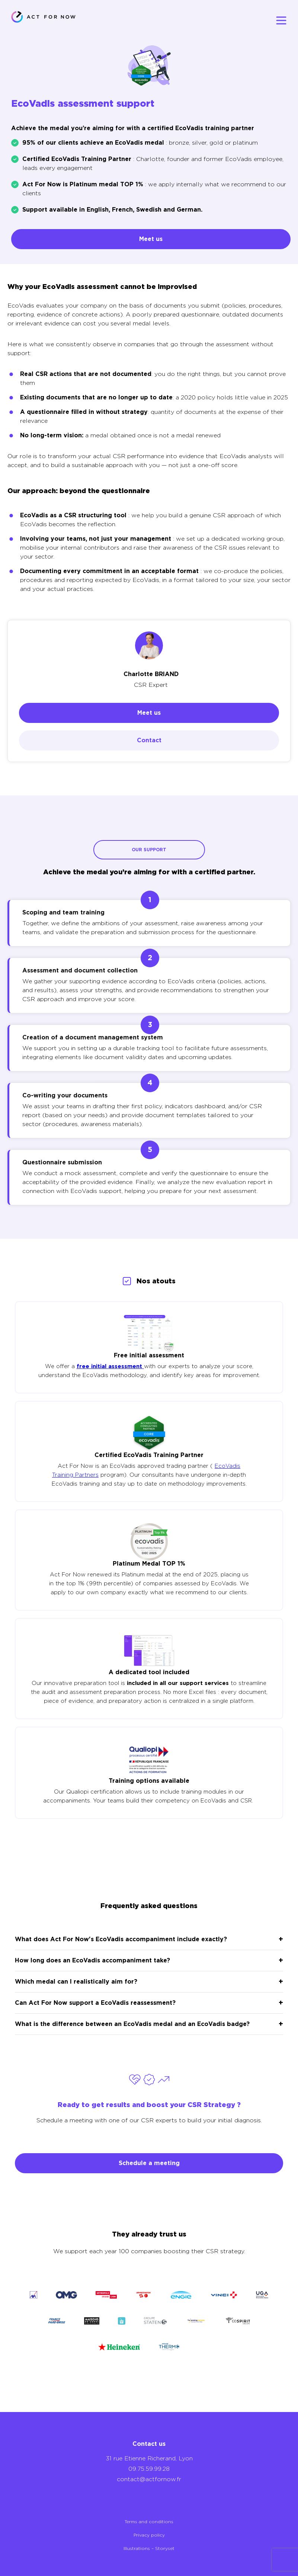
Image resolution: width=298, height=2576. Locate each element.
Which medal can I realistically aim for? (76, 1981)
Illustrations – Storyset (149, 2548)
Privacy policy (149, 2535)
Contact (149, 740)
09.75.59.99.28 (149, 2468)
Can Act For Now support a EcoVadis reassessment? (95, 2002)
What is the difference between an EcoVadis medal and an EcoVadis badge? (132, 2023)
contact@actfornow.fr (149, 2479)
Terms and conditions (149, 2521)
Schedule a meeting (149, 2163)
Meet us (151, 238)
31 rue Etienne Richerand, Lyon (149, 2458)
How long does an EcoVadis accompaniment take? (92, 1960)
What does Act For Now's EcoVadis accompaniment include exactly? (121, 1939)
